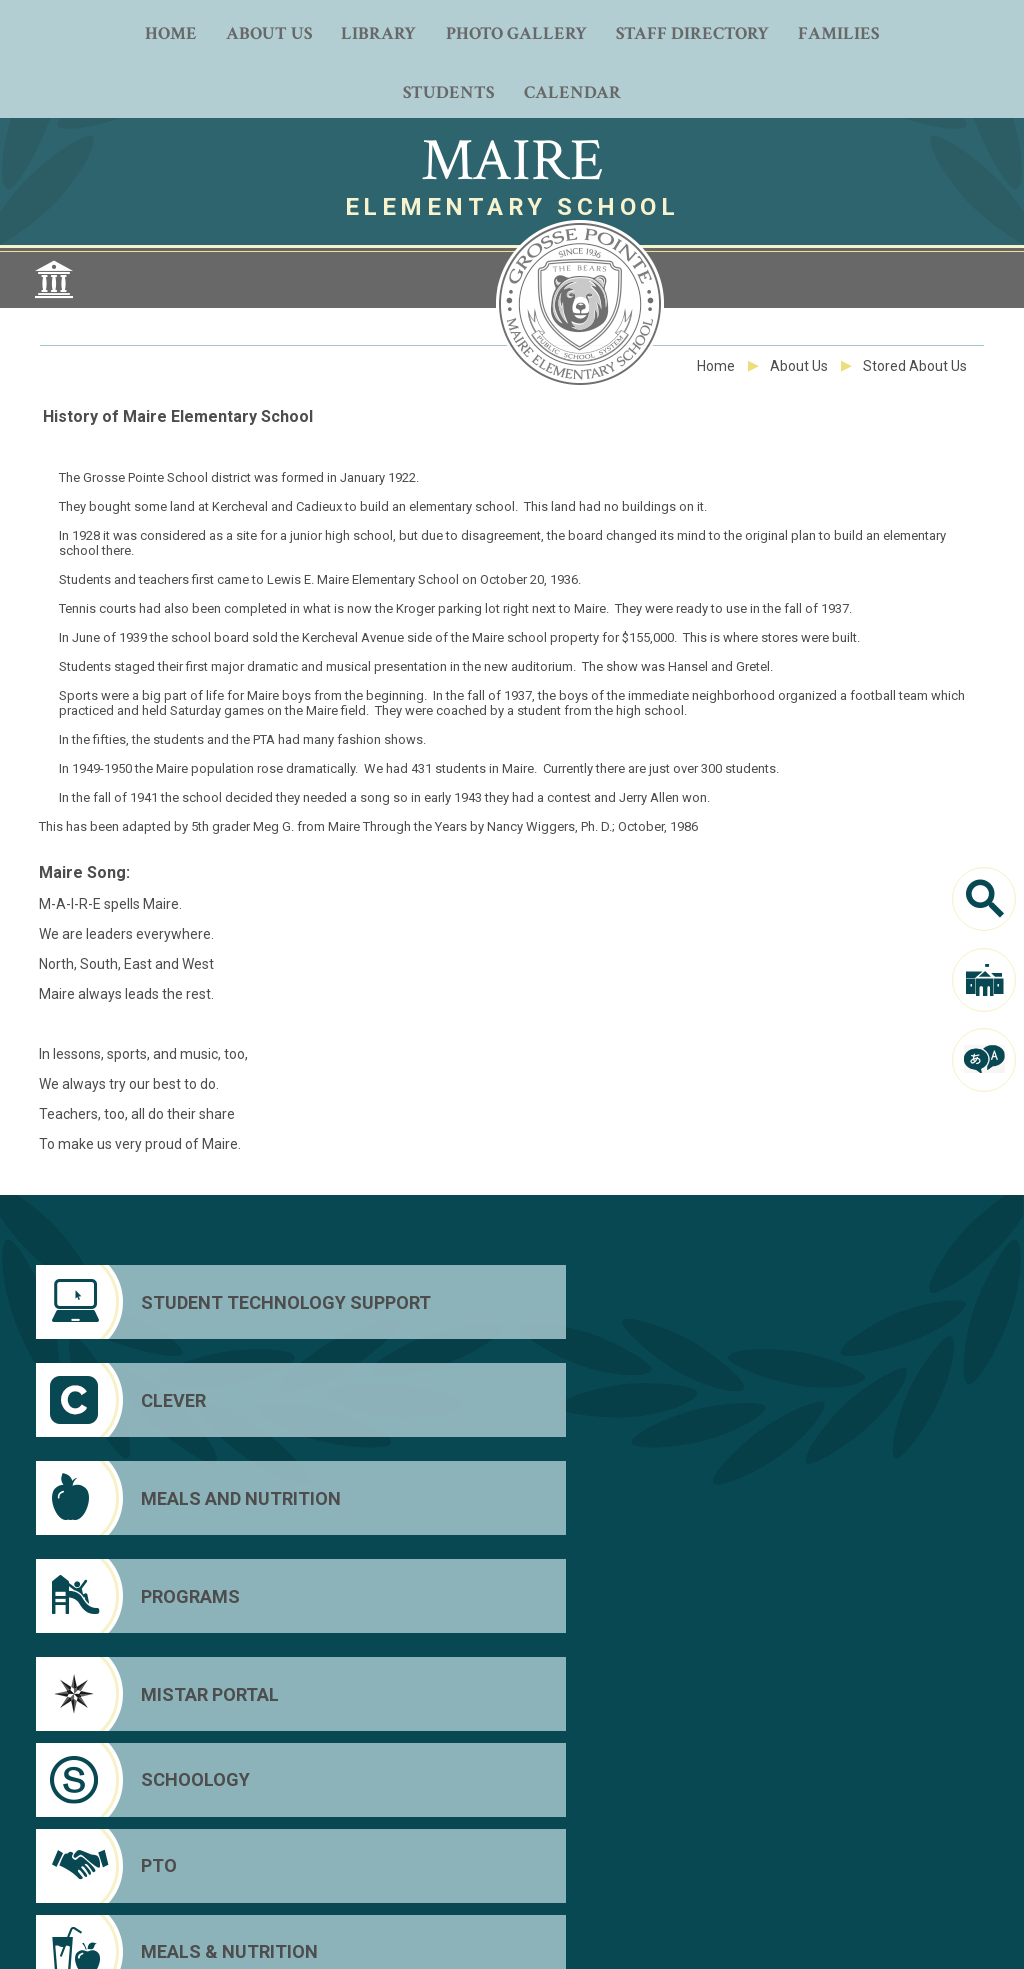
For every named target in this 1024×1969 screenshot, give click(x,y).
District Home (862, 1811)
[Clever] (391, 1302)
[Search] (984, 899)
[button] (894, 1940)
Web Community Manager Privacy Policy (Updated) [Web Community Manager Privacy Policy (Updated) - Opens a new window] (399, 1933)
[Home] (170, 30)
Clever (839, 1839)
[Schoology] (391, 1400)
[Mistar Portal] (150, 1400)
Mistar (837, 1867)
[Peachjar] (512, 1865)
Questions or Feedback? (218, 1933)
